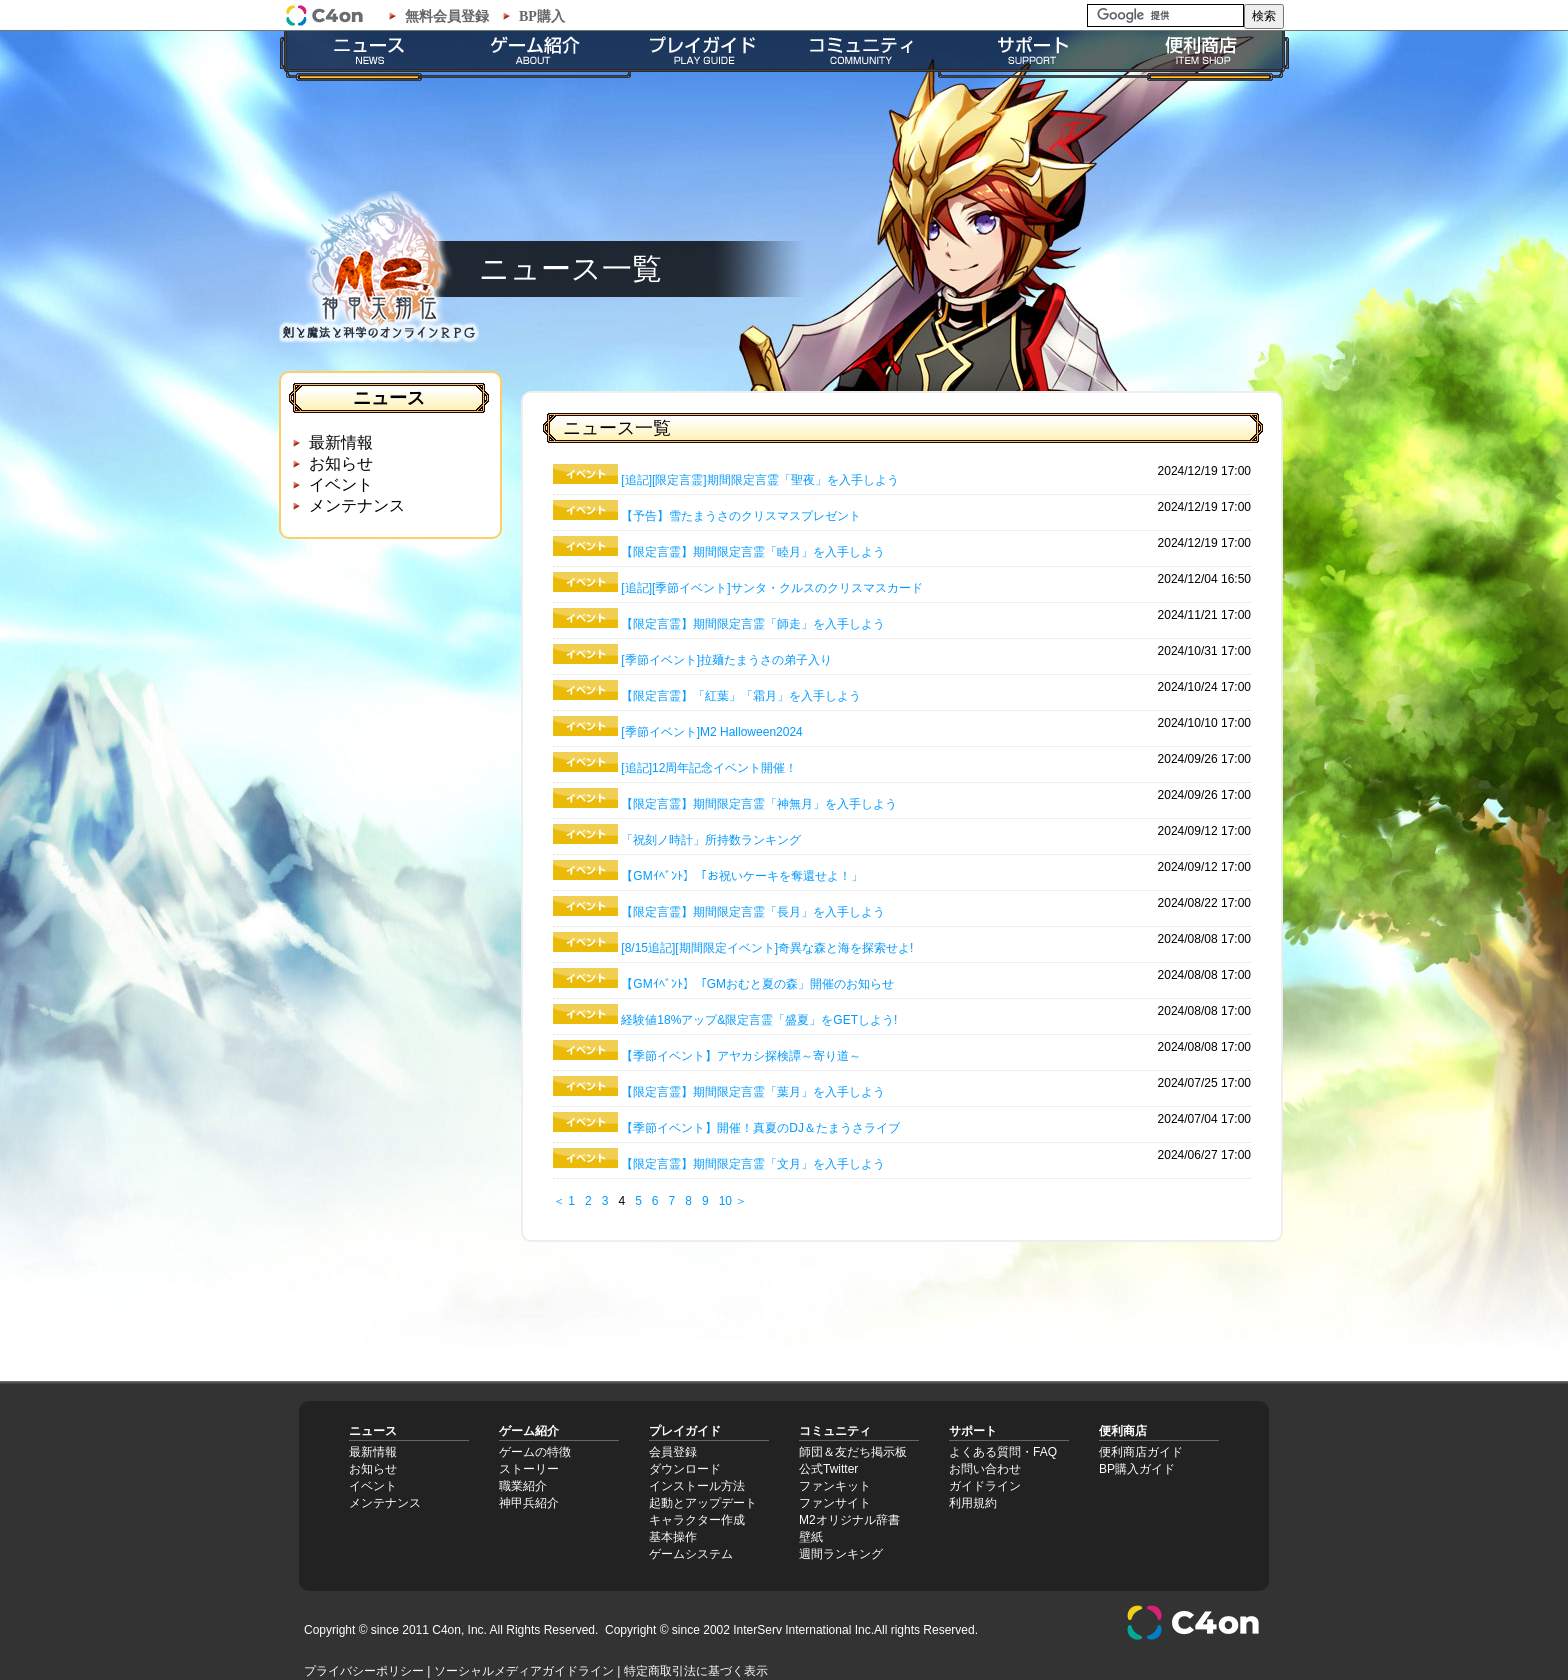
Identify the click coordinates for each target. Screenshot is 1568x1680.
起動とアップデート (703, 1503)
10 (725, 1201)
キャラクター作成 (697, 1520)
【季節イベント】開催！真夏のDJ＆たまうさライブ (760, 1128)
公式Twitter (828, 1469)
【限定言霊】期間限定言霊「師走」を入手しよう (753, 624)
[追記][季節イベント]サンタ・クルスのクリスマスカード (771, 588)
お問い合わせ (985, 1469)
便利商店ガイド (1141, 1452)
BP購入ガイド (1137, 1469)
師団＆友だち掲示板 (853, 1452)
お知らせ (341, 463)
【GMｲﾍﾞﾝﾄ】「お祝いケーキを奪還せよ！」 (741, 876)
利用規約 (973, 1503)
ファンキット (835, 1486)
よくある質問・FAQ (1003, 1452)
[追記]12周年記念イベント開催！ (709, 768)
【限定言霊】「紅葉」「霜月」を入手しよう (741, 696)
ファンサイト (835, 1503)
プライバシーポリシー (364, 1671)
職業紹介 (523, 1486)
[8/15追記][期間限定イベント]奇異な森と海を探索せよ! (767, 948)
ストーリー (529, 1469)
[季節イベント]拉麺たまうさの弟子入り (726, 660)
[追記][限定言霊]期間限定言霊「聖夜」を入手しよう (759, 480)
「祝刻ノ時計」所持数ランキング (711, 840)
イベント (341, 484)
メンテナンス (357, 505)
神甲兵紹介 (529, 1503)
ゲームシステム (691, 1554)
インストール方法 (697, 1486)
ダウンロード (685, 1469)
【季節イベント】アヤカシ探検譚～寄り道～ (741, 1056)
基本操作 (673, 1537)
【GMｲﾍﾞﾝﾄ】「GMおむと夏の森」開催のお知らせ (757, 984)
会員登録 (673, 1452)
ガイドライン (985, 1486)
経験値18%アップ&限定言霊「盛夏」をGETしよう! (759, 1020)
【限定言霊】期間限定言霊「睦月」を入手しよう (753, 552)
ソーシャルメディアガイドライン (524, 1671)
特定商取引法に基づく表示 (696, 1671)
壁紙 (811, 1537)
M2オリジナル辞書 (849, 1520)
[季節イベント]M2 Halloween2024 (711, 732)
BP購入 (542, 16)
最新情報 (341, 442)
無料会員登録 (447, 16)
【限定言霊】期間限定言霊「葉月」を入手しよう (753, 1092)
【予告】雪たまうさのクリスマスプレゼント (741, 516)
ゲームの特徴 (535, 1452)
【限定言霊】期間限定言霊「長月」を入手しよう (753, 912)
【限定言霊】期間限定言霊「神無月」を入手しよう (759, 804)
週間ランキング (841, 1554)
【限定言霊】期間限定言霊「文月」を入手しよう (753, 1164)
